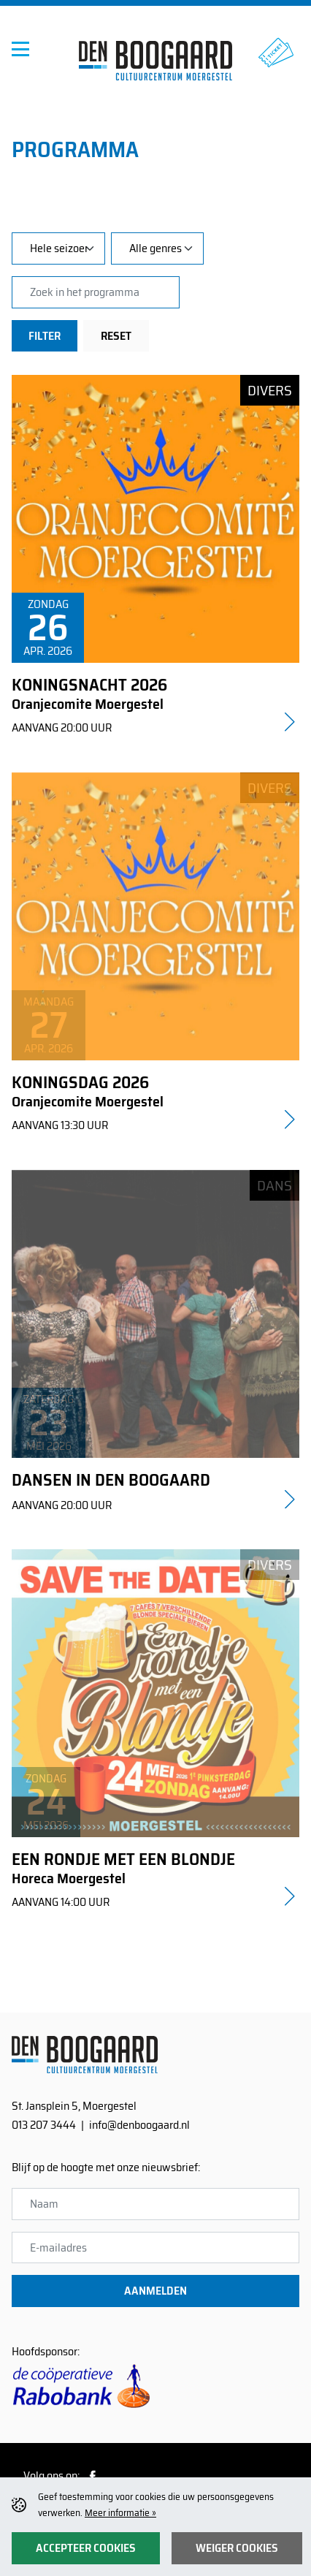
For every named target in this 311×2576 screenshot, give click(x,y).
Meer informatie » (120, 2512)
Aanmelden (155, 2290)
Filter (44, 336)
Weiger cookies (237, 2548)
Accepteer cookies (86, 2548)
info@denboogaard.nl (139, 2125)
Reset (116, 336)
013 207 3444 (44, 2125)
